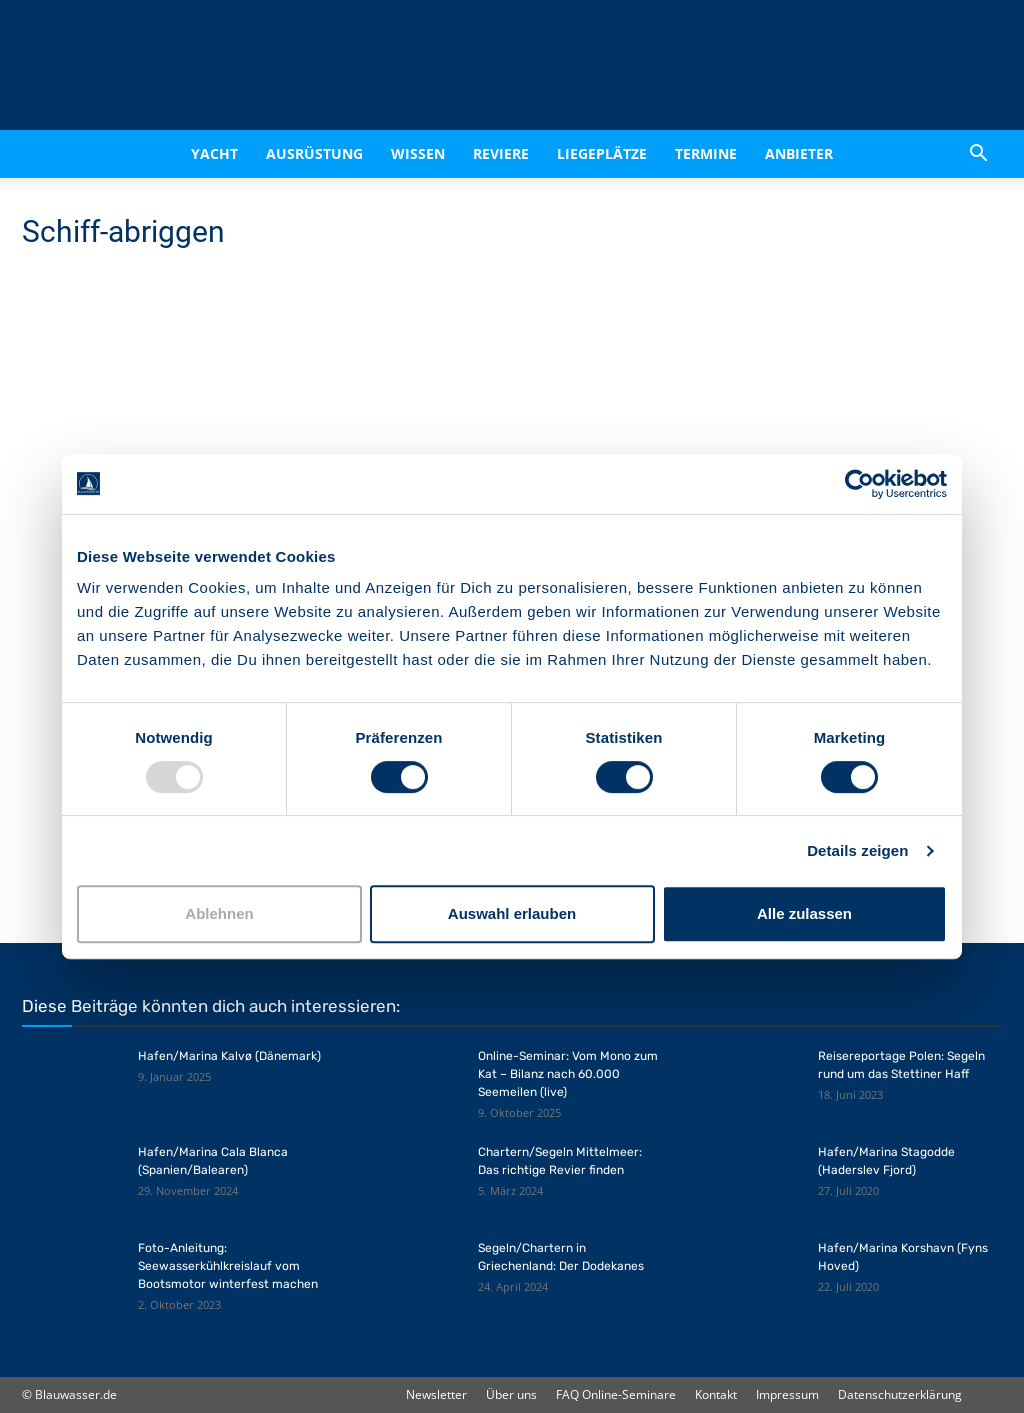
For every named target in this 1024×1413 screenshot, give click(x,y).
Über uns (511, 1394)
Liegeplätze (602, 153)
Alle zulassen (804, 913)
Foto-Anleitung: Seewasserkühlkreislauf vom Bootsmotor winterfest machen (228, 1266)
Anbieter (799, 153)
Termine (706, 153)
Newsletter (436, 1394)
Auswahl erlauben (512, 913)
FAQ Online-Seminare (616, 1394)
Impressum (787, 1394)
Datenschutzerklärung (900, 1394)
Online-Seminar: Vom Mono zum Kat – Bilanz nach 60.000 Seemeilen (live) (568, 1074)
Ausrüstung (314, 153)
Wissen (418, 153)
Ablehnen (219, 913)
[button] (978, 154)
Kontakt (716, 1394)
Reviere (501, 153)
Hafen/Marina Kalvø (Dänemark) (229, 1056)
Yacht (214, 153)
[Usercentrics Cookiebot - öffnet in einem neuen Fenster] (859, 484)
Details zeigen (857, 850)
